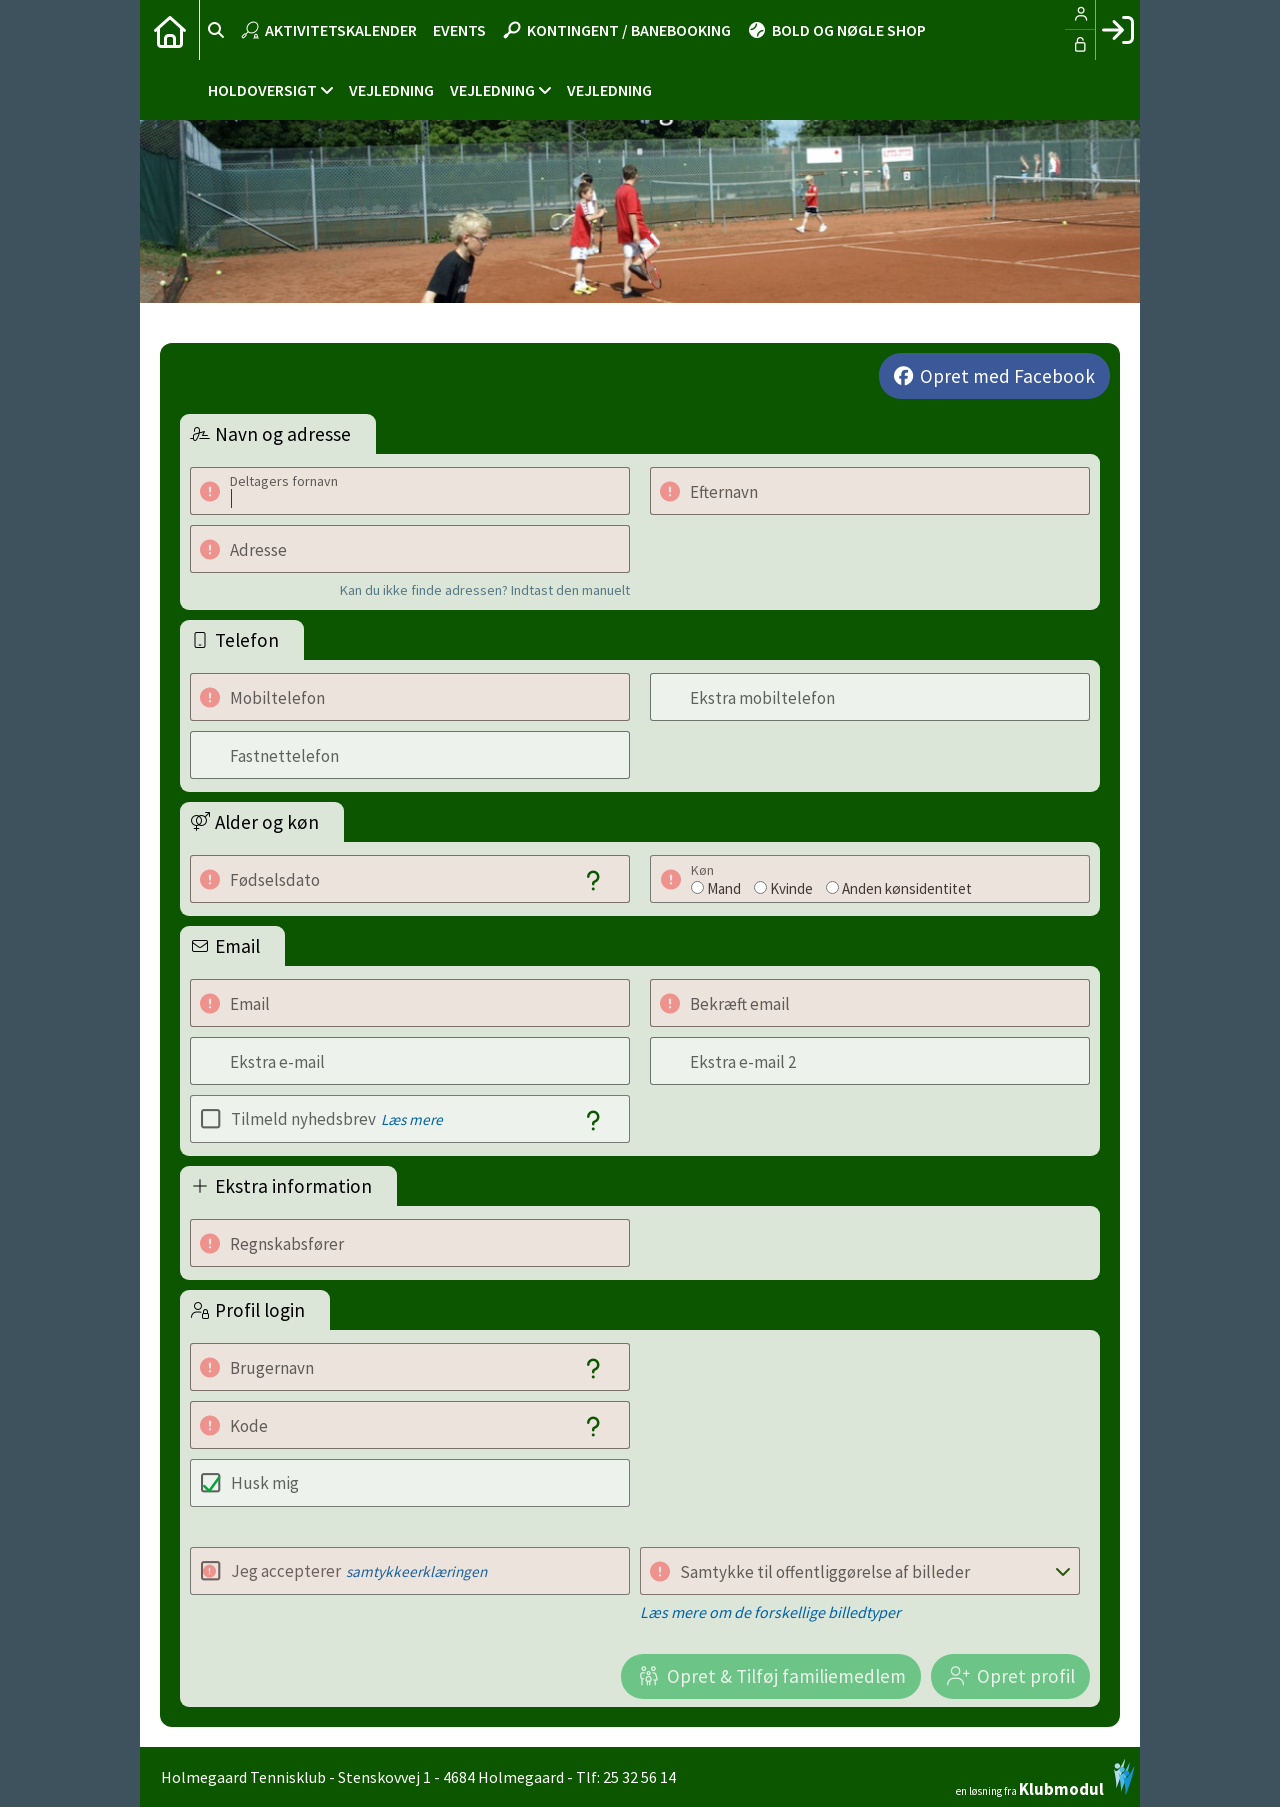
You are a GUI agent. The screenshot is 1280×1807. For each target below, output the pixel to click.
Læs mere (412, 1119)
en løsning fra (1045, 1778)
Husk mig (265, 1483)
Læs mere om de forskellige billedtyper (770, 1612)
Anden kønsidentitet (907, 888)
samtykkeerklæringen (416, 1571)
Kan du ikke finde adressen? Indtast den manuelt (485, 590)
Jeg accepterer (359, 1571)
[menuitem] (170, 30)
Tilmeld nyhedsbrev (337, 1119)
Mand (724, 888)
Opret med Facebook (1007, 376)
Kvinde (791, 888)
